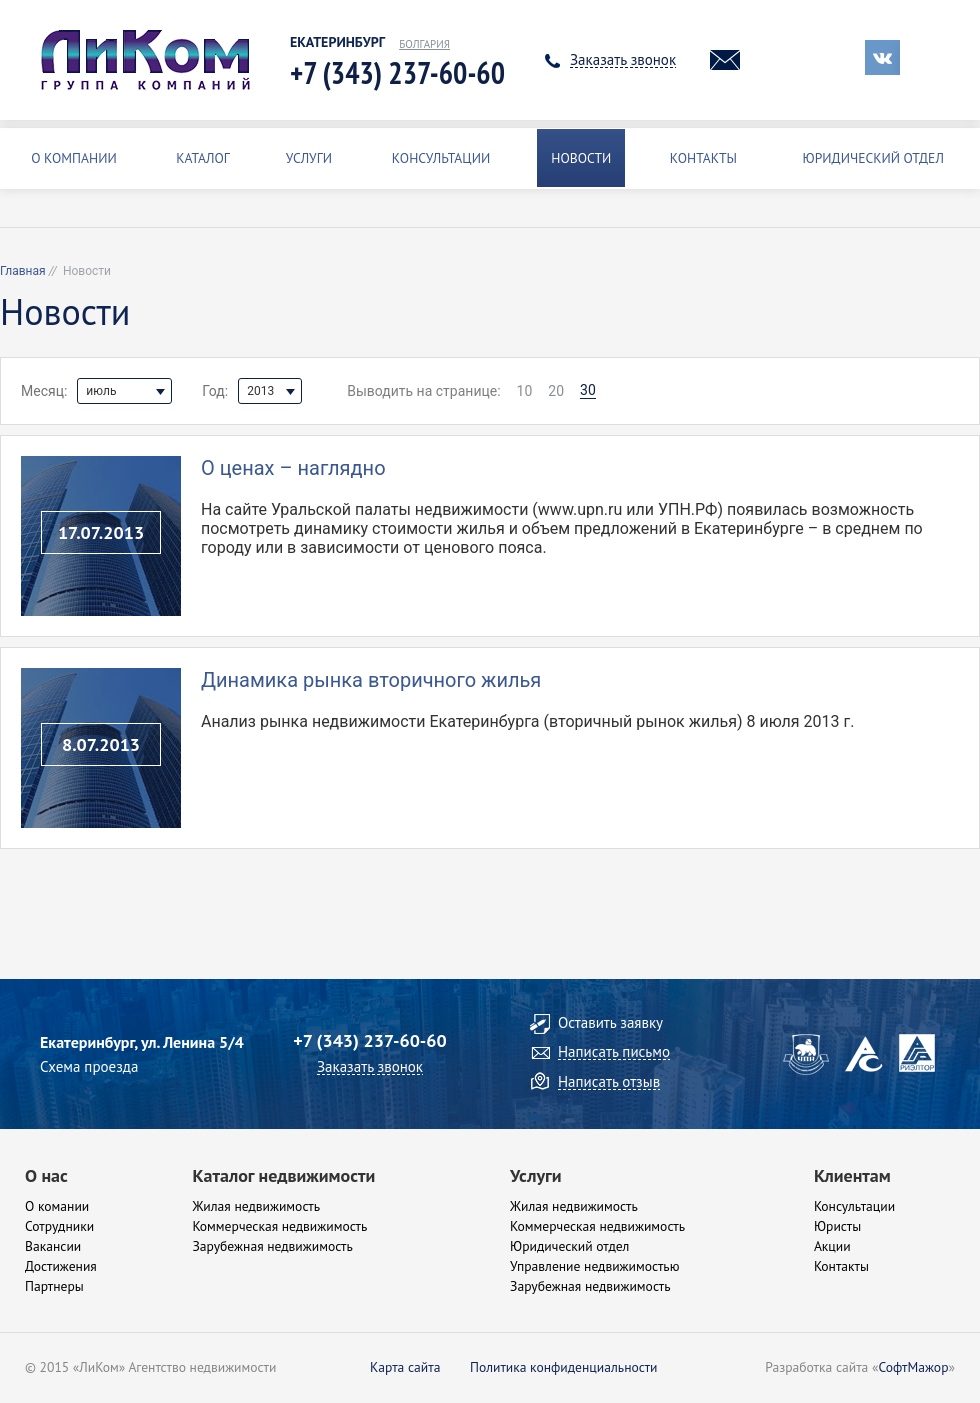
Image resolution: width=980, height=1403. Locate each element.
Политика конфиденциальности (564, 1367)
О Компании (74, 158)
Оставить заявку (610, 1022)
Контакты (703, 158)
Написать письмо (614, 1051)
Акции (832, 1246)
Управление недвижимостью (594, 1266)
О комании (57, 1206)
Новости (581, 158)
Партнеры (54, 1286)
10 (525, 391)
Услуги (309, 158)
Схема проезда (89, 1066)
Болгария (424, 44)
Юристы (837, 1226)
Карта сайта (405, 1367)
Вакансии (53, 1246)
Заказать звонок (623, 59)
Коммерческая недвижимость (279, 1226)
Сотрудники (59, 1226)
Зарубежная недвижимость (272, 1246)
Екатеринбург (337, 42)
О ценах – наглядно (293, 468)
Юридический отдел (873, 158)
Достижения (61, 1266)
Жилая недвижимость (256, 1206)
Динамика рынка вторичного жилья (371, 680)
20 (556, 391)
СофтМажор (913, 1367)
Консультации (441, 158)
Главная (23, 271)
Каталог (203, 158)
